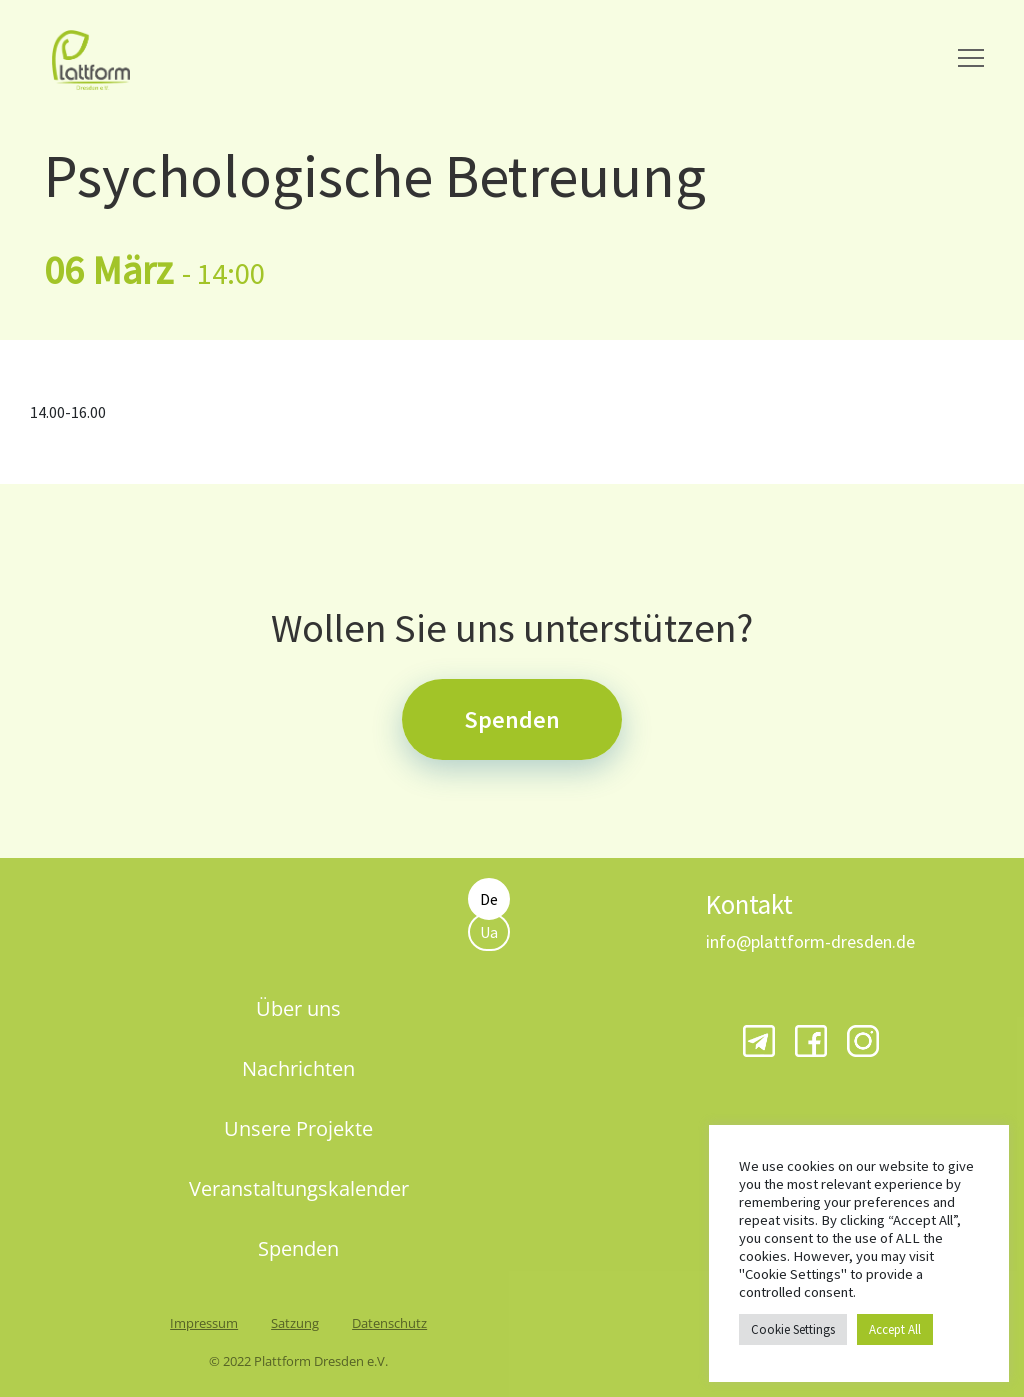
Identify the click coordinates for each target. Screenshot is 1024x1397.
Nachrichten (298, 1068)
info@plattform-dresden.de (810, 941)
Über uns (298, 1008)
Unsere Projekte (298, 1128)
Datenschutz (389, 1323)
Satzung (295, 1323)
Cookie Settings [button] (793, 1329)
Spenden (512, 719)
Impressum (204, 1323)
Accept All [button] (895, 1329)
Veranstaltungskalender (299, 1188)
